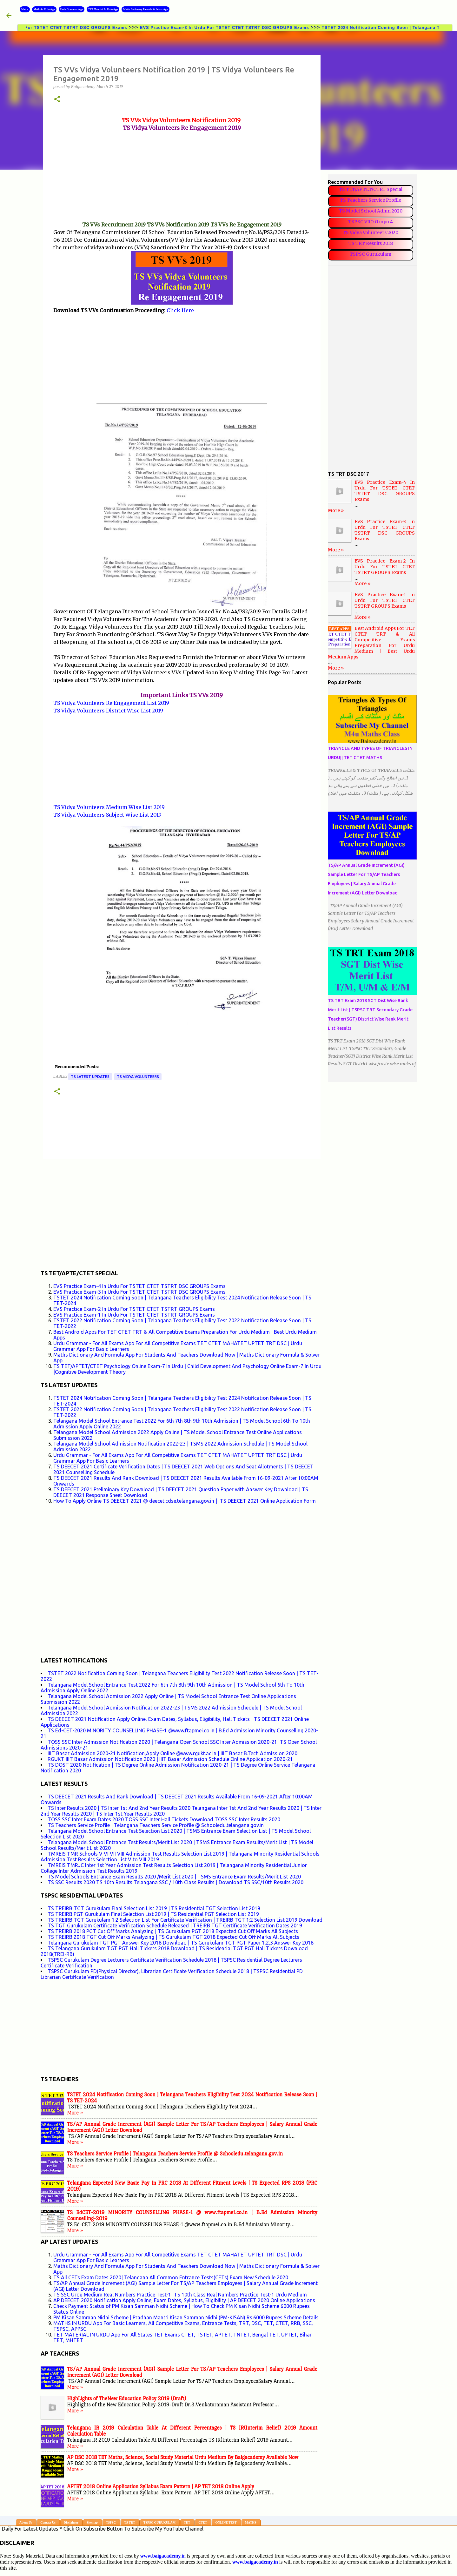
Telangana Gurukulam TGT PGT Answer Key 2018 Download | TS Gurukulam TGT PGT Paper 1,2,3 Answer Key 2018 (181, 1942)
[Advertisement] (181, 176)
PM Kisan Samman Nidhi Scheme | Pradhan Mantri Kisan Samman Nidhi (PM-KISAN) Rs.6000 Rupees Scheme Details (186, 2317)
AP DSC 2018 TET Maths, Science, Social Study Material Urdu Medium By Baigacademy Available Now (182, 2457)
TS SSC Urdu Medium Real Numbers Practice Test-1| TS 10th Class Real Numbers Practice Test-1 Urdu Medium (180, 2294)
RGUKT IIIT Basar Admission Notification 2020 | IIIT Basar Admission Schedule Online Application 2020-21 (170, 1759)
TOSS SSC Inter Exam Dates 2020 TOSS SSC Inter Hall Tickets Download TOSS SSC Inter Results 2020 (164, 1819)
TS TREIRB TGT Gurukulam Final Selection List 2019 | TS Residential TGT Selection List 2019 (154, 1908)
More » (75, 2113)
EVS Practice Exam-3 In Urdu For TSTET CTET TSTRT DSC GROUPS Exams (236, 27)
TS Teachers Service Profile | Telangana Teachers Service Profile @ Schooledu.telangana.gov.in (156, 1825)
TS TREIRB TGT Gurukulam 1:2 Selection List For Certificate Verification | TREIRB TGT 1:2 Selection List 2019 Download (185, 1920)
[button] (57, 99)
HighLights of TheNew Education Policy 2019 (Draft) (126, 2399)
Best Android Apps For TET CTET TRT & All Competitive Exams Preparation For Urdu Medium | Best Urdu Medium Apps (371, 642)
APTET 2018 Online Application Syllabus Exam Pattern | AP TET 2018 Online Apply (160, 2487)
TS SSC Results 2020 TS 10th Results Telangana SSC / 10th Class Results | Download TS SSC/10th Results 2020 (175, 1882)
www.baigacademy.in (255, 2562)
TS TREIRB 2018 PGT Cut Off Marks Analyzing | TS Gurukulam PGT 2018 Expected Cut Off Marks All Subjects (173, 1931)
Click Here (180, 310)
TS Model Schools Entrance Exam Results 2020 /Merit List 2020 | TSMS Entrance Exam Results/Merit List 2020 (174, 1876)
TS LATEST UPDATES (90, 1077)
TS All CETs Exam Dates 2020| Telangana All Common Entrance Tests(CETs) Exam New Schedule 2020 (170, 2277)
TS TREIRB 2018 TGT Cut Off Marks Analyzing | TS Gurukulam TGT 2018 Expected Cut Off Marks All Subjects (173, 1937)
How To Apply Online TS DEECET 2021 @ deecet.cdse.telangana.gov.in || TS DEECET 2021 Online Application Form (184, 1501)
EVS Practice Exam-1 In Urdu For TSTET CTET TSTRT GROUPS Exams (134, 1315)
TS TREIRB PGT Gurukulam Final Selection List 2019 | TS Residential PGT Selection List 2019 (153, 1914)
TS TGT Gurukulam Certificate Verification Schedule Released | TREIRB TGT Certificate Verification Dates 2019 (175, 1925)
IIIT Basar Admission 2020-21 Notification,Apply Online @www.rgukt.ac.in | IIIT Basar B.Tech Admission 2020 (172, 1753)
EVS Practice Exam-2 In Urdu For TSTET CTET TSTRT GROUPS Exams (134, 1309)
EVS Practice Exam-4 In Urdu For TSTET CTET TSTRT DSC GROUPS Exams (139, 1286)
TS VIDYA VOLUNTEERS (138, 1077)
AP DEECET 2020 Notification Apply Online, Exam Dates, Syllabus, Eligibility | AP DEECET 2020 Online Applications (184, 2300)
